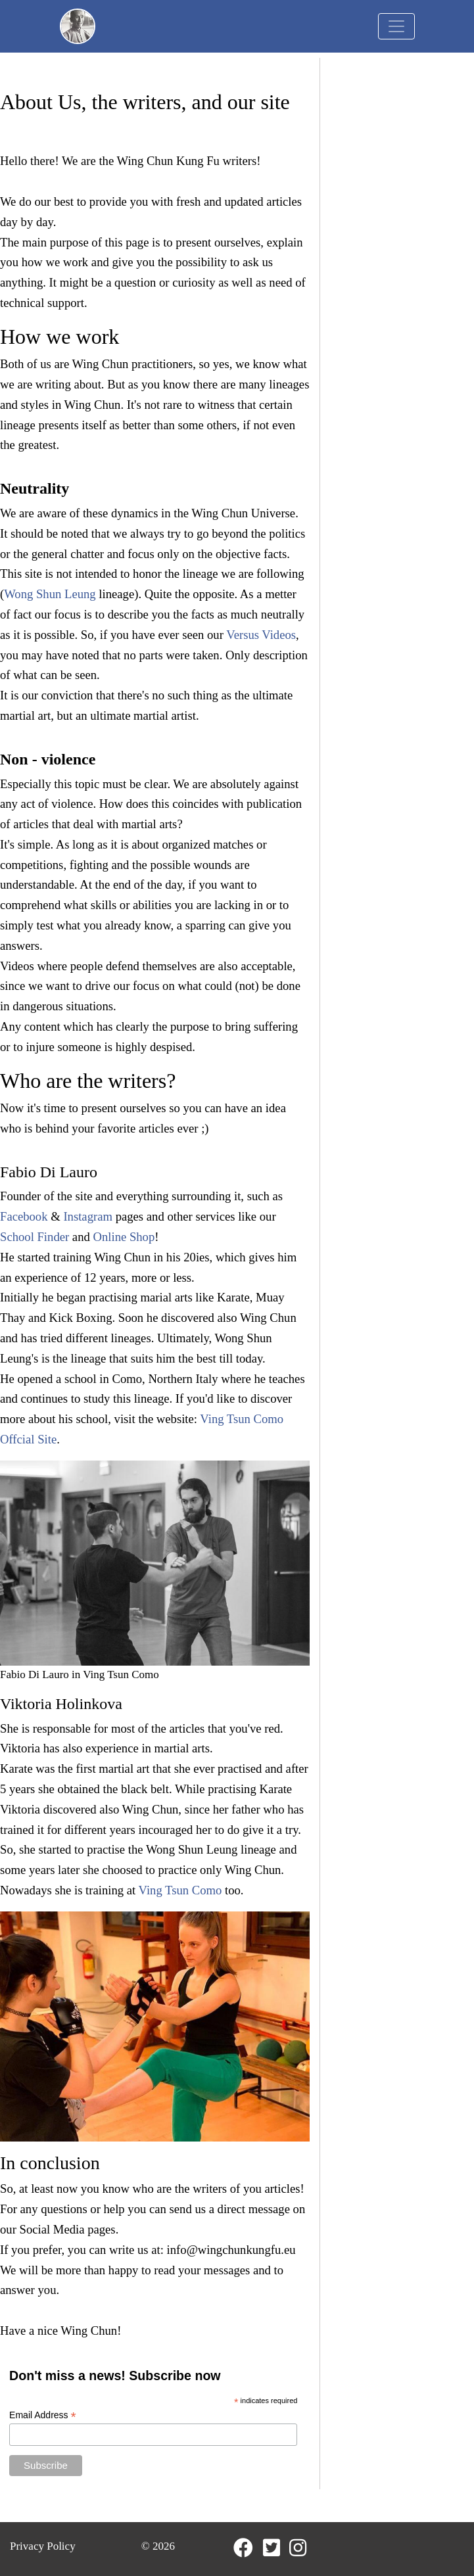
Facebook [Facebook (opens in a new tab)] (24, 1216)
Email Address (42, 2415)
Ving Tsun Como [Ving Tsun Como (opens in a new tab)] (180, 1890)
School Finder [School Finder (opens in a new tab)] (34, 1237)
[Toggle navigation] (396, 26)
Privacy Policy (43, 2546)
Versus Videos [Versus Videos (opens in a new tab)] (261, 635)
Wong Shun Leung (49, 594)
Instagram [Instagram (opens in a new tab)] (87, 1216)
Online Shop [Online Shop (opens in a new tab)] (123, 1237)
